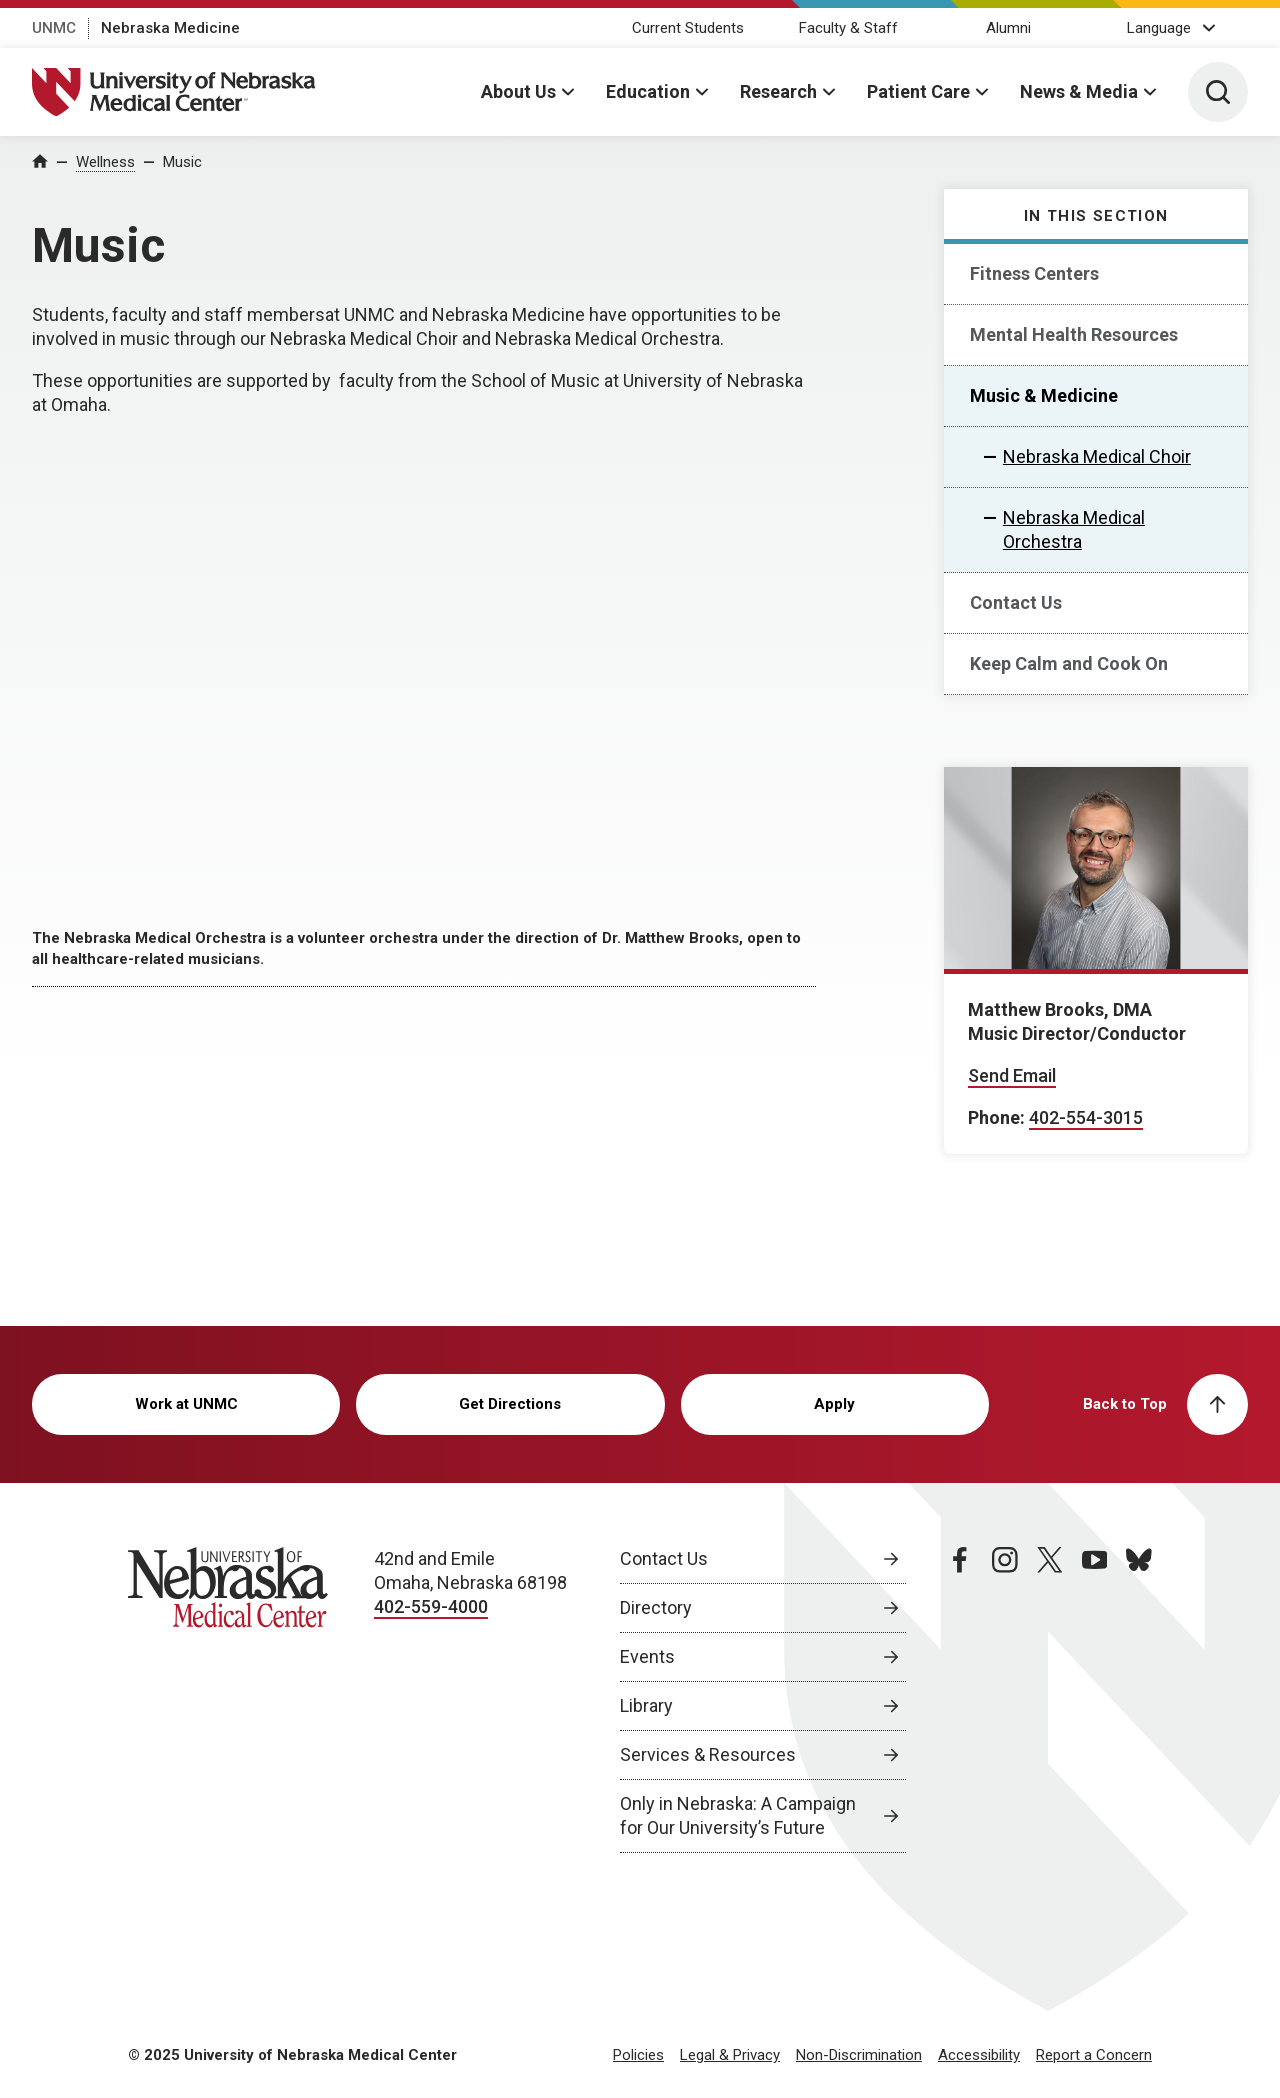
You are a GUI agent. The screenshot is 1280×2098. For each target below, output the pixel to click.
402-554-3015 (1086, 1117)
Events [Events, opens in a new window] (647, 1656)
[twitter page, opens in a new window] (1050, 1700)
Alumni (1008, 28)
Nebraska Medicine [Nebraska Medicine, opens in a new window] (170, 28)
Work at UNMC (186, 1404)
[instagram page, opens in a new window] (1005, 1700)
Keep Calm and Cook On (1069, 663)
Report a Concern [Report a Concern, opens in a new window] (1094, 2055)
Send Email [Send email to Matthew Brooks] (1012, 1075)
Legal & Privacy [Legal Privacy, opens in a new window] (730, 2055)
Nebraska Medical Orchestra (1074, 529)
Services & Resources (708, 1754)
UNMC (54, 28)
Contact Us (1016, 602)
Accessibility (979, 2055)
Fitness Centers (1034, 273)
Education (648, 91)
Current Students (688, 28)
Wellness (105, 162)
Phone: (996, 1117)
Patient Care (918, 91)
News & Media (1079, 91)
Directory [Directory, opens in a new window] (656, 1607)
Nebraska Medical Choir (1097, 456)
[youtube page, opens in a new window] (1095, 1700)
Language (1159, 28)
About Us (518, 91)
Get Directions (510, 1404)
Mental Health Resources (1074, 334)
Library (646, 1705)
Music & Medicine (1044, 395)
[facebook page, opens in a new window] (960, 1700)
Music (182, 162)
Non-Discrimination (859, 2055)
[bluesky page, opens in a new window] (1139, 1700)
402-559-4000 (431, 1606)
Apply (834, 1404)
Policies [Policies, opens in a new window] (638, 2055)
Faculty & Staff (848, 28)
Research (778, 91)
